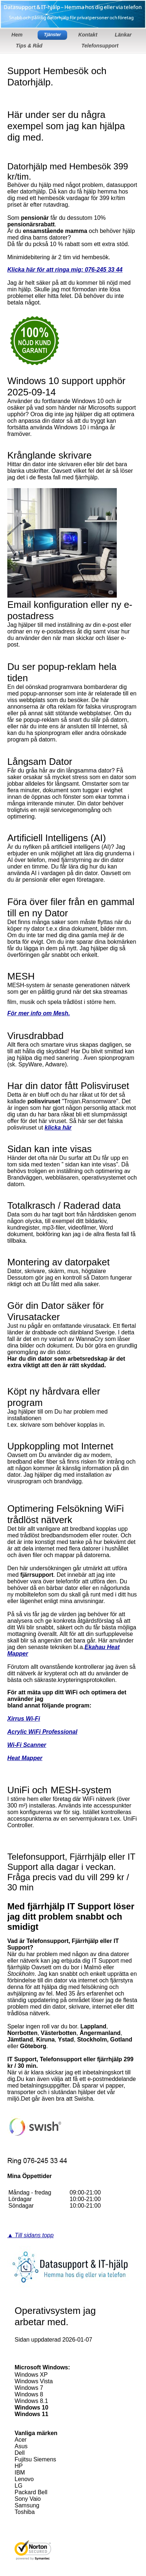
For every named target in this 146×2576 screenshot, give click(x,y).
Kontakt (87, 35)
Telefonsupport (99, 46)
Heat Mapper (24, 1758)
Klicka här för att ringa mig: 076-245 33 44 (65, 270)
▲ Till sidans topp (30, 2235)
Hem (16, 35)
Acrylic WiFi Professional (42, 1732)
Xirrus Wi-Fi (23, 1719)
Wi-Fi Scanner (26, 1745)
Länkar (123, 35)
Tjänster (52, 34)
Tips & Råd (29, 46)
